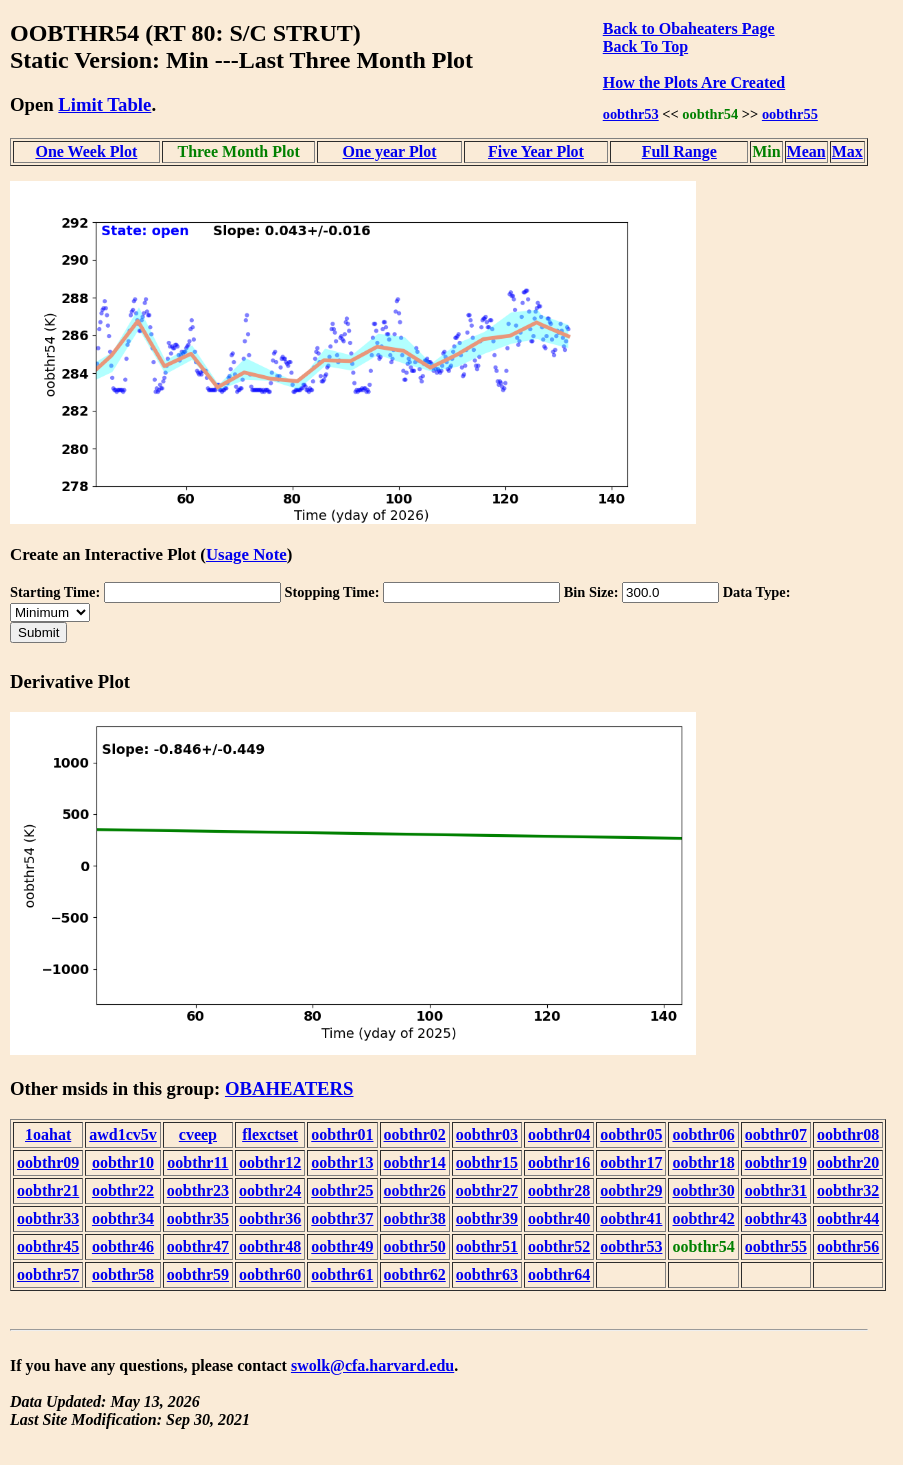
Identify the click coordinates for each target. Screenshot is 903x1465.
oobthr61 (342, 1274)
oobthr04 (559, 1134)
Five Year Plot (536, 151)
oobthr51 (487, 1246)
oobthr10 (123, 1162)
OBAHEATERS (289, 1088)
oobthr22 (123, 1190)
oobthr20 (848, 1162)
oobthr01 (342, 1134)
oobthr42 (703, 1218)
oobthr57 (48, 1274)
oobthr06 (703, 1134)
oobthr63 (487, 1274)
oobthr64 (559, 1274)
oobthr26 (415, 1190)
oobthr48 (270, 1246)
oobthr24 (270, 1190)
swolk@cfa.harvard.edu (372, 1365)
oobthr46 (123, 1246)
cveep (198, 1134)
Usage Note (246, 554)
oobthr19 (776, 1162)
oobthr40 (559, 1218)
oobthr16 (559, 1162)
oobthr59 (198, 1274)
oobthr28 (559, 1190)
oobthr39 (487, 1218)
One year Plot (390, 151)
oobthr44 (848, 1218)
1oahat (48, 1134)
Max (847, 151)
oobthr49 (342, 1246)
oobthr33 (48, 1218)
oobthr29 (631, 1190)
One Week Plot (86, 151)
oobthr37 (342, 1218)
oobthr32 (848, 1190)
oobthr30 (703, 1190)
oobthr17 (631, 1162)
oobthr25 (342, 1190)
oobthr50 (415, 1246)
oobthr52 (559, 1246)
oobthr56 (848, 1246)
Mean (806, 151)
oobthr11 (197, 1162)
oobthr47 (198, 1246)
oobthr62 (415, 1274)
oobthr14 (415, 1162)
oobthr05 (631, 1134)
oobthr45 (48, 1246)
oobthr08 (848, 1134)
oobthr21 (48, 1190)
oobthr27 (487, 1190)
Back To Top (645, 46)
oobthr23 (198, 1190)
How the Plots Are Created (694, 82)
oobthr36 (270, 1218)
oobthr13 (342, 1162)
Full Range (679, 151)
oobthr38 (415, 1218)
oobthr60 (270, 1274)
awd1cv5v (123, 1134)
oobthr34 (123, 1218)
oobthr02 (415, 1134)
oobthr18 (703, 1162)
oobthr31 (776, 1190)
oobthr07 (776, 1134)
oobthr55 (790, 114)
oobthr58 (123, 1274)
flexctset (270, 1134)
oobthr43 (776, 1218)
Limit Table (104, 104)
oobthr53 (631, 114)
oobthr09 (48, 1162)
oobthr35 (198, 1218)
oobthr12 (270, 1162)
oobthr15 (487, 1162)
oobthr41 (631, 1218)
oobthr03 (487, 1134)
